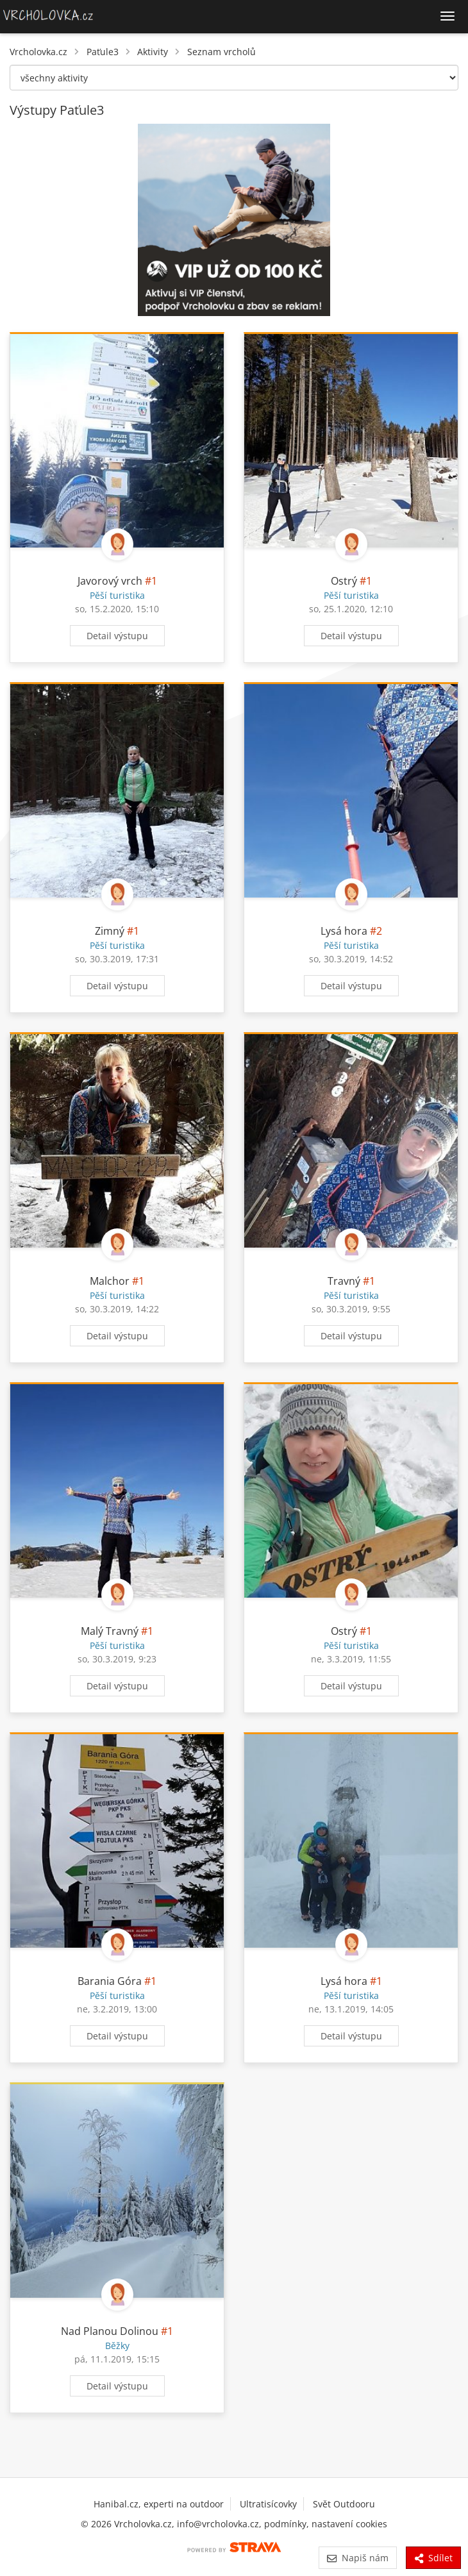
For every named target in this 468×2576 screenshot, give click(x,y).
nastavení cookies (349, 2524)
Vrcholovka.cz (38, 52)
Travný (344, 1281)
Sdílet (433, 2558)
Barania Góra (110, 1981)
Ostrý (344, 581)
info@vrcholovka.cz (218, 2524)
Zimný (109, 931)
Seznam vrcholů (221, 52)
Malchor (110, 1281)
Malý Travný (109, 1631)
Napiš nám (357, 2558)
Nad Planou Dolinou (109, 2331)
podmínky (285, 2524)
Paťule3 (103, 52)
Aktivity (152, 52)
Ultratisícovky (268, 2504)
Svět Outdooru (344, 2504)
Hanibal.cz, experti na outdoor (159, 2504)
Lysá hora (344, 931)
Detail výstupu (117, 636)
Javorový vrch (110, 581)
